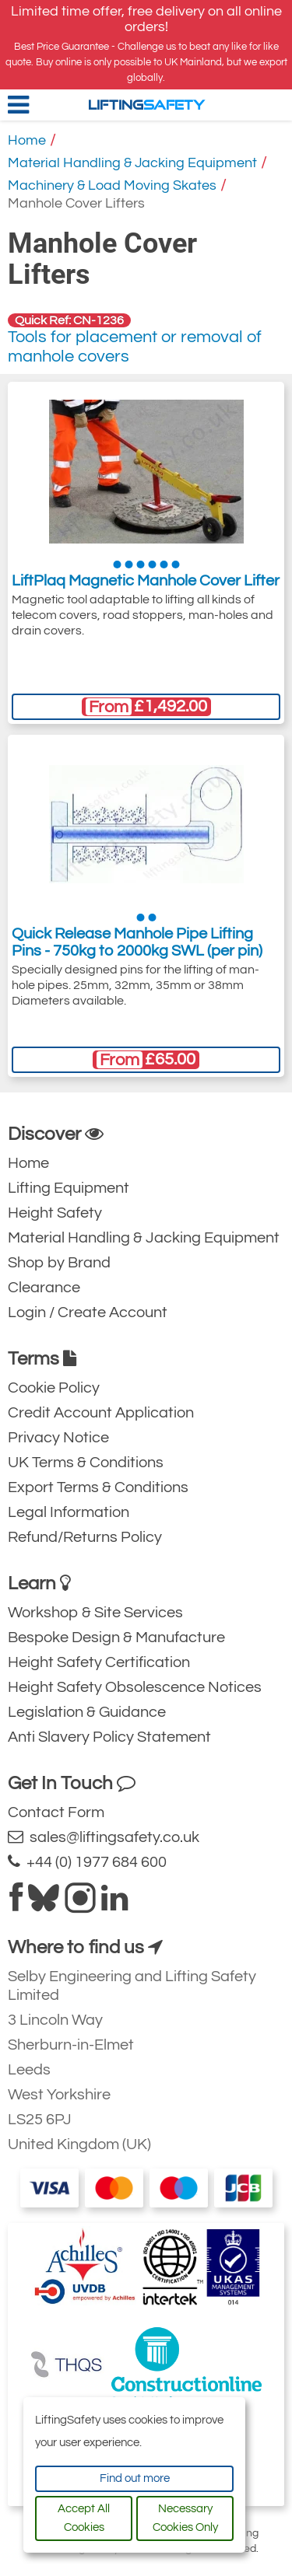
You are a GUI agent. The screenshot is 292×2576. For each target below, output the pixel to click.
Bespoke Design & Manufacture (116, 1637)
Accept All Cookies (84, 2518)
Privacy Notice (58, 1437)
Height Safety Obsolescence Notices (135, 1687)
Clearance (44, 1287)
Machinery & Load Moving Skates (112, 185)
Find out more (135, 2478)
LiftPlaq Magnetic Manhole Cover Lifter (146, 581)
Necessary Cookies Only (185, 2518)
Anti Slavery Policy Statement (109, 1737)
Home (27, 140)
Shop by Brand (59, 1263)
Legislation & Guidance (87, 1712)
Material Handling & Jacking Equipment (132, 163)
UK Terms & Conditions (86, 1462)
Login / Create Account (87, 1312)
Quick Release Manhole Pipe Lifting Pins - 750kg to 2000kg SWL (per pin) (137, 942)
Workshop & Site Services (95, 1612)
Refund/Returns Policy (85, 1537)
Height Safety (55, 1213)
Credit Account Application (101, 1413)
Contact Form (56, 1812)
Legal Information (68, 1512)
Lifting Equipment (68, 1188)
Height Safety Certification (99, 1662)
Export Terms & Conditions (98, 1487)
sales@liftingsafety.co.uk (103, 1837)
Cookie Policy (54, 1388)
